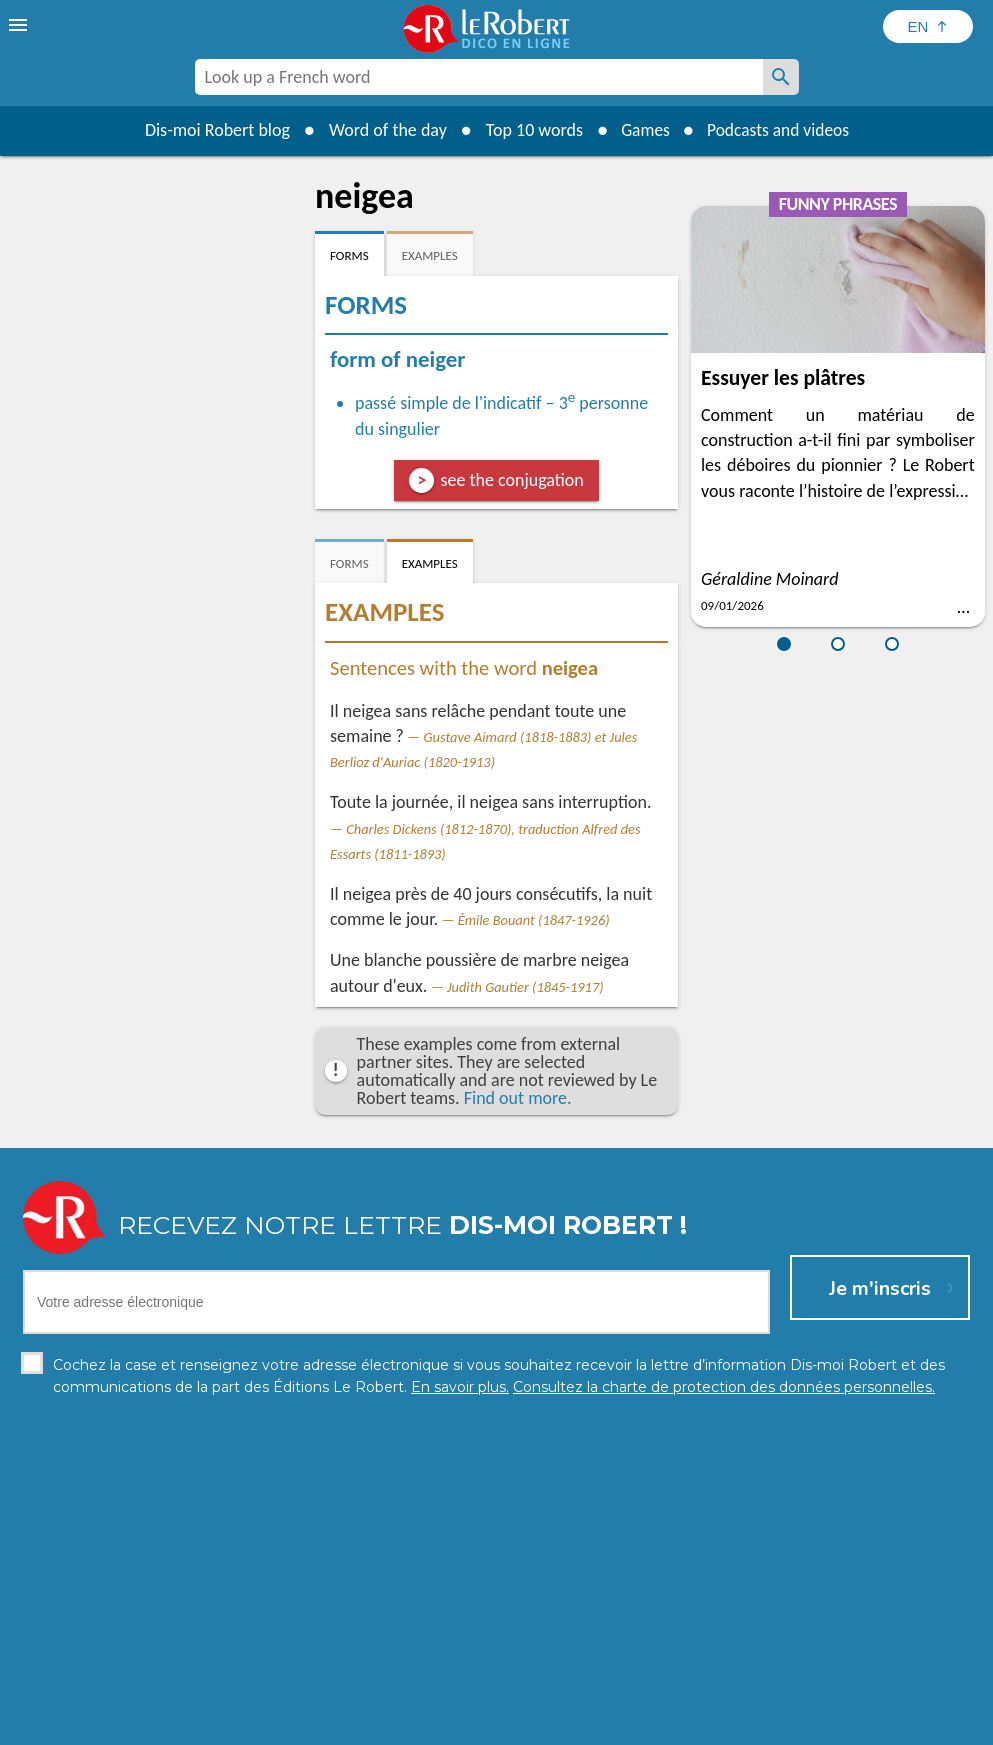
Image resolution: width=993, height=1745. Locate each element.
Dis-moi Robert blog (212, 130)
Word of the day (383, 130)
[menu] (20, 25)
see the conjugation (511, 480)
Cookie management (548, 1724)
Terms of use (668, 1724)
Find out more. (518, 1098)
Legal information (410, 1724)
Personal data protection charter (235, 1724)
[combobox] (479, 77)
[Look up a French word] (781, 77)
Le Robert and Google (793, 1724)
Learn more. (764, 1694)
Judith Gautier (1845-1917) (525, 987)
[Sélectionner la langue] (928, 26)
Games (642, 130)
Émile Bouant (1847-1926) (534, 920)
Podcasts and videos (779, 130)
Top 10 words (529, 130)
